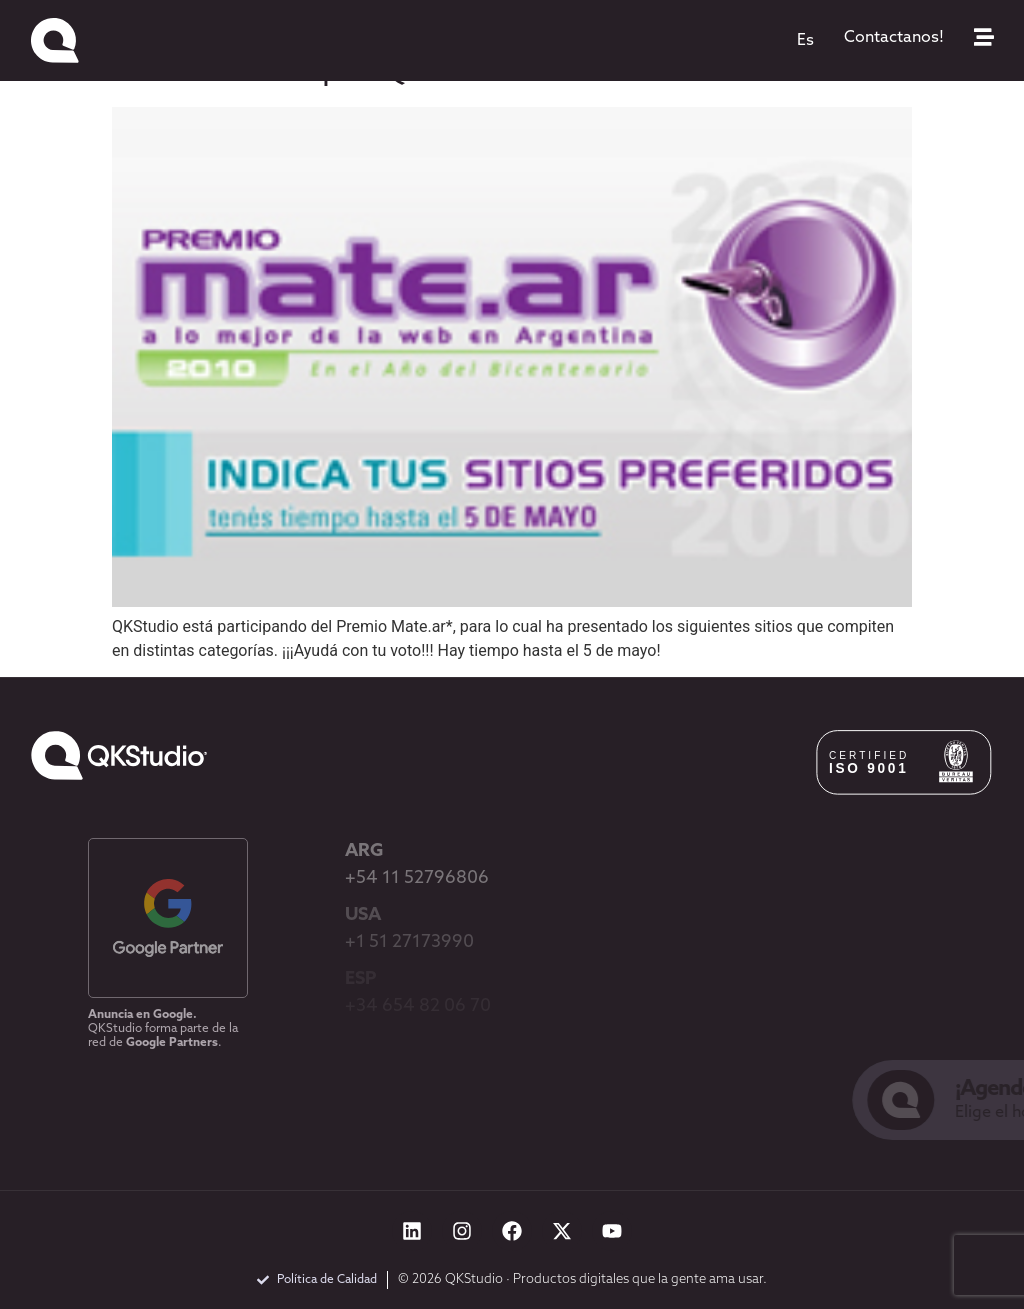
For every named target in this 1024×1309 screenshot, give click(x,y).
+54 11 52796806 (417, 878)
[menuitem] (805, 41)
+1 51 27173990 (409, 942)
